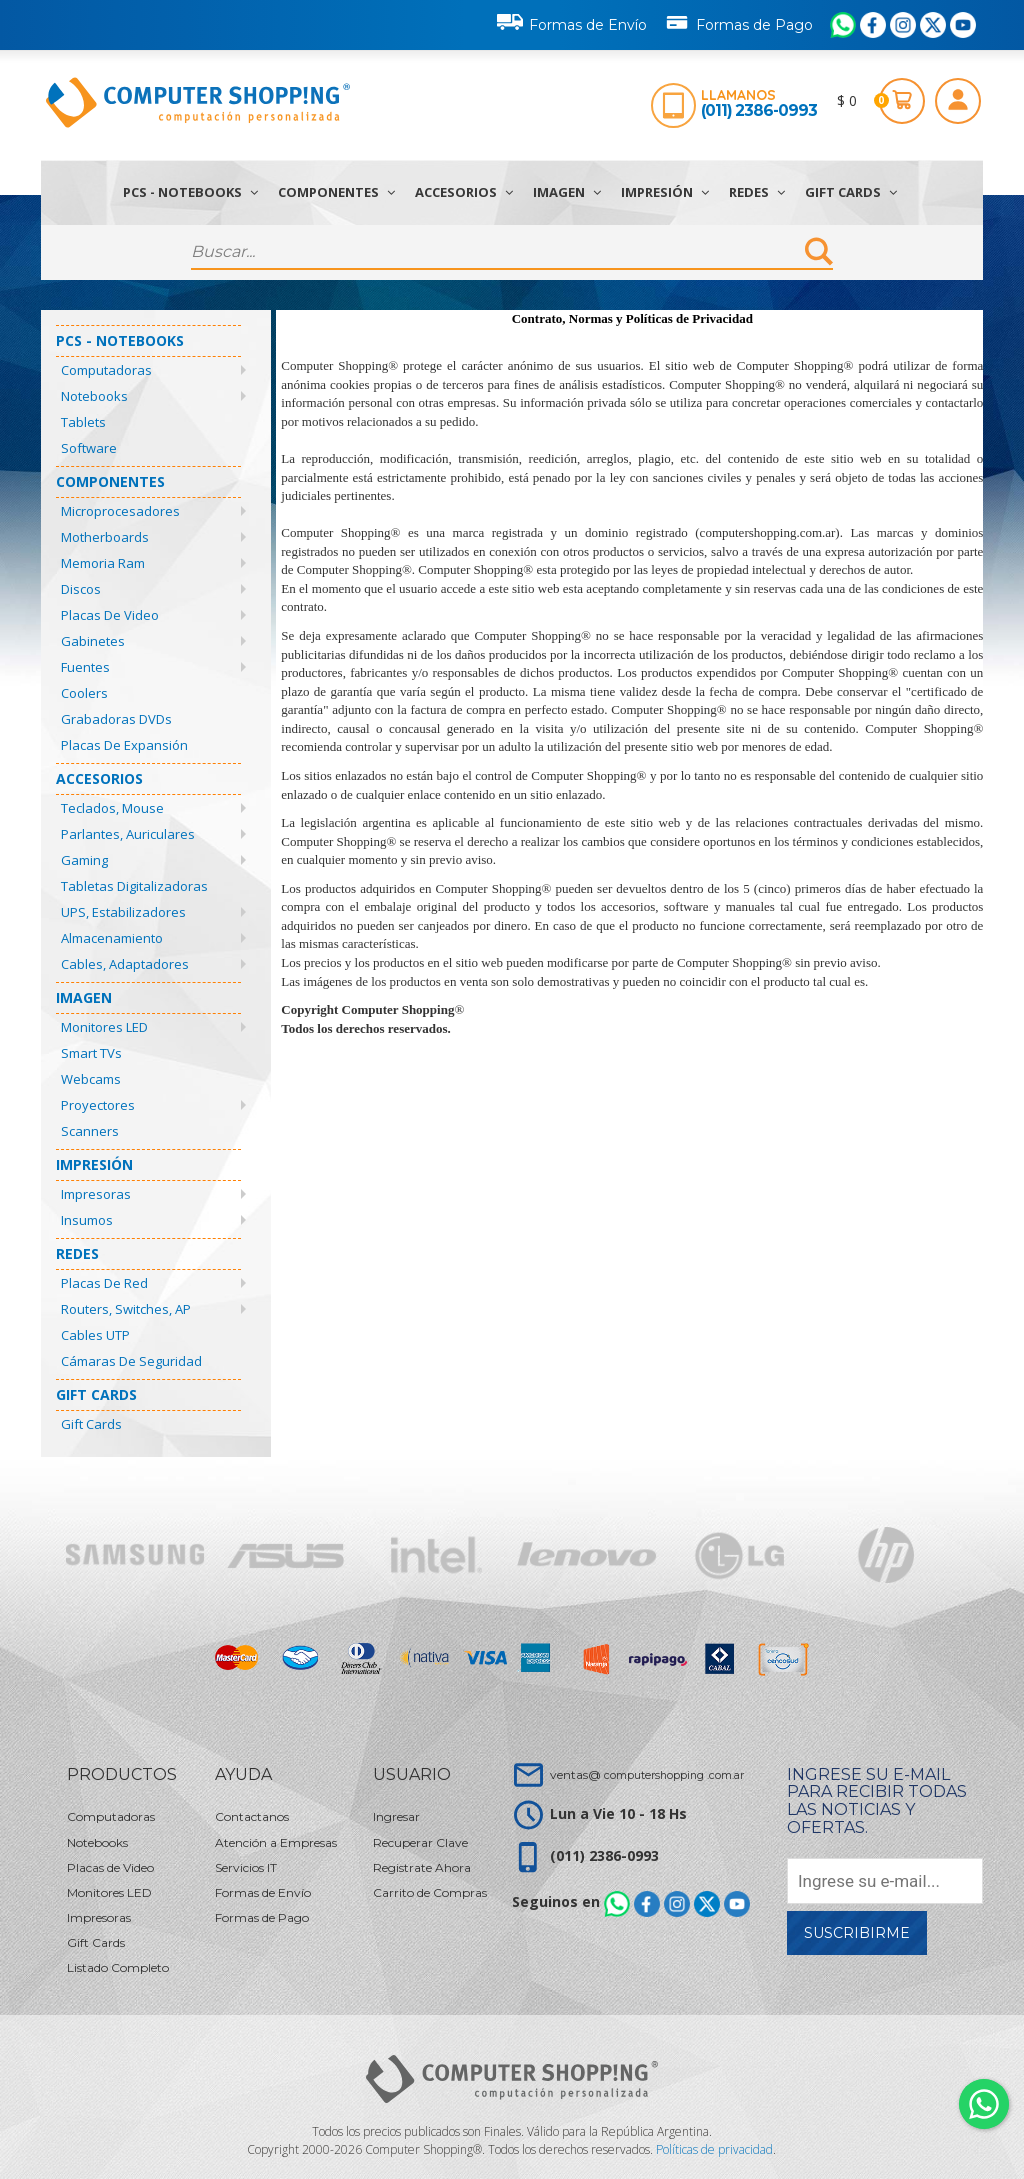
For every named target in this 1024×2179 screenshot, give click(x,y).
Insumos (87, 1220)
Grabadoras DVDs (116, 719)
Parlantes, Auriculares (128, 834)
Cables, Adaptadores (125, 964)
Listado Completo (118, 1967)
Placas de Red (104, 1283)
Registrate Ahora (422, 1867)
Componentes (336, 192)
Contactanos (252, 1816)
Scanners (90, 1131)
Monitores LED (104, 1027)
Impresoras (96, 1194)
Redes (757, 192)
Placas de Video (110, 615)
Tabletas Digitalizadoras (134, 886)
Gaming (84, 860)
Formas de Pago (738, 21)
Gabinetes (93, 641)
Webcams (91, 1079)
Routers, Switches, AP (126, 1309)
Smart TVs (91, 1053)
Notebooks (94, 396)
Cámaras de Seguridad (131, 1361)
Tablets (83, 422)
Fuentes (85, 667)
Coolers (84, 693)
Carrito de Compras (430, 1892)
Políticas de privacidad (714, 2149)
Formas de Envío (572, 22)
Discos (81, 589)
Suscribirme (857, 1933)
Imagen (567, 192)
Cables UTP (95, 1335)
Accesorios (464, 192)
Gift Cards (851, 192)
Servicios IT (246, 1867)
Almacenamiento (112, 938)
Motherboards (105, 537)
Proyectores (98, 1105)
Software (89, 448)
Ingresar (396, 1816)
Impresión (665, 192)
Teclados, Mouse (112, 808)
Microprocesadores (120, 511)
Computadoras (106, 370)
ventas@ (647, 1774)
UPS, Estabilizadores (123, 912)
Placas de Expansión (124, 745)
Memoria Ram (103, 563)
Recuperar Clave (420, 1842)
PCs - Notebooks (190, 192)
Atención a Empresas (276, 1842)
